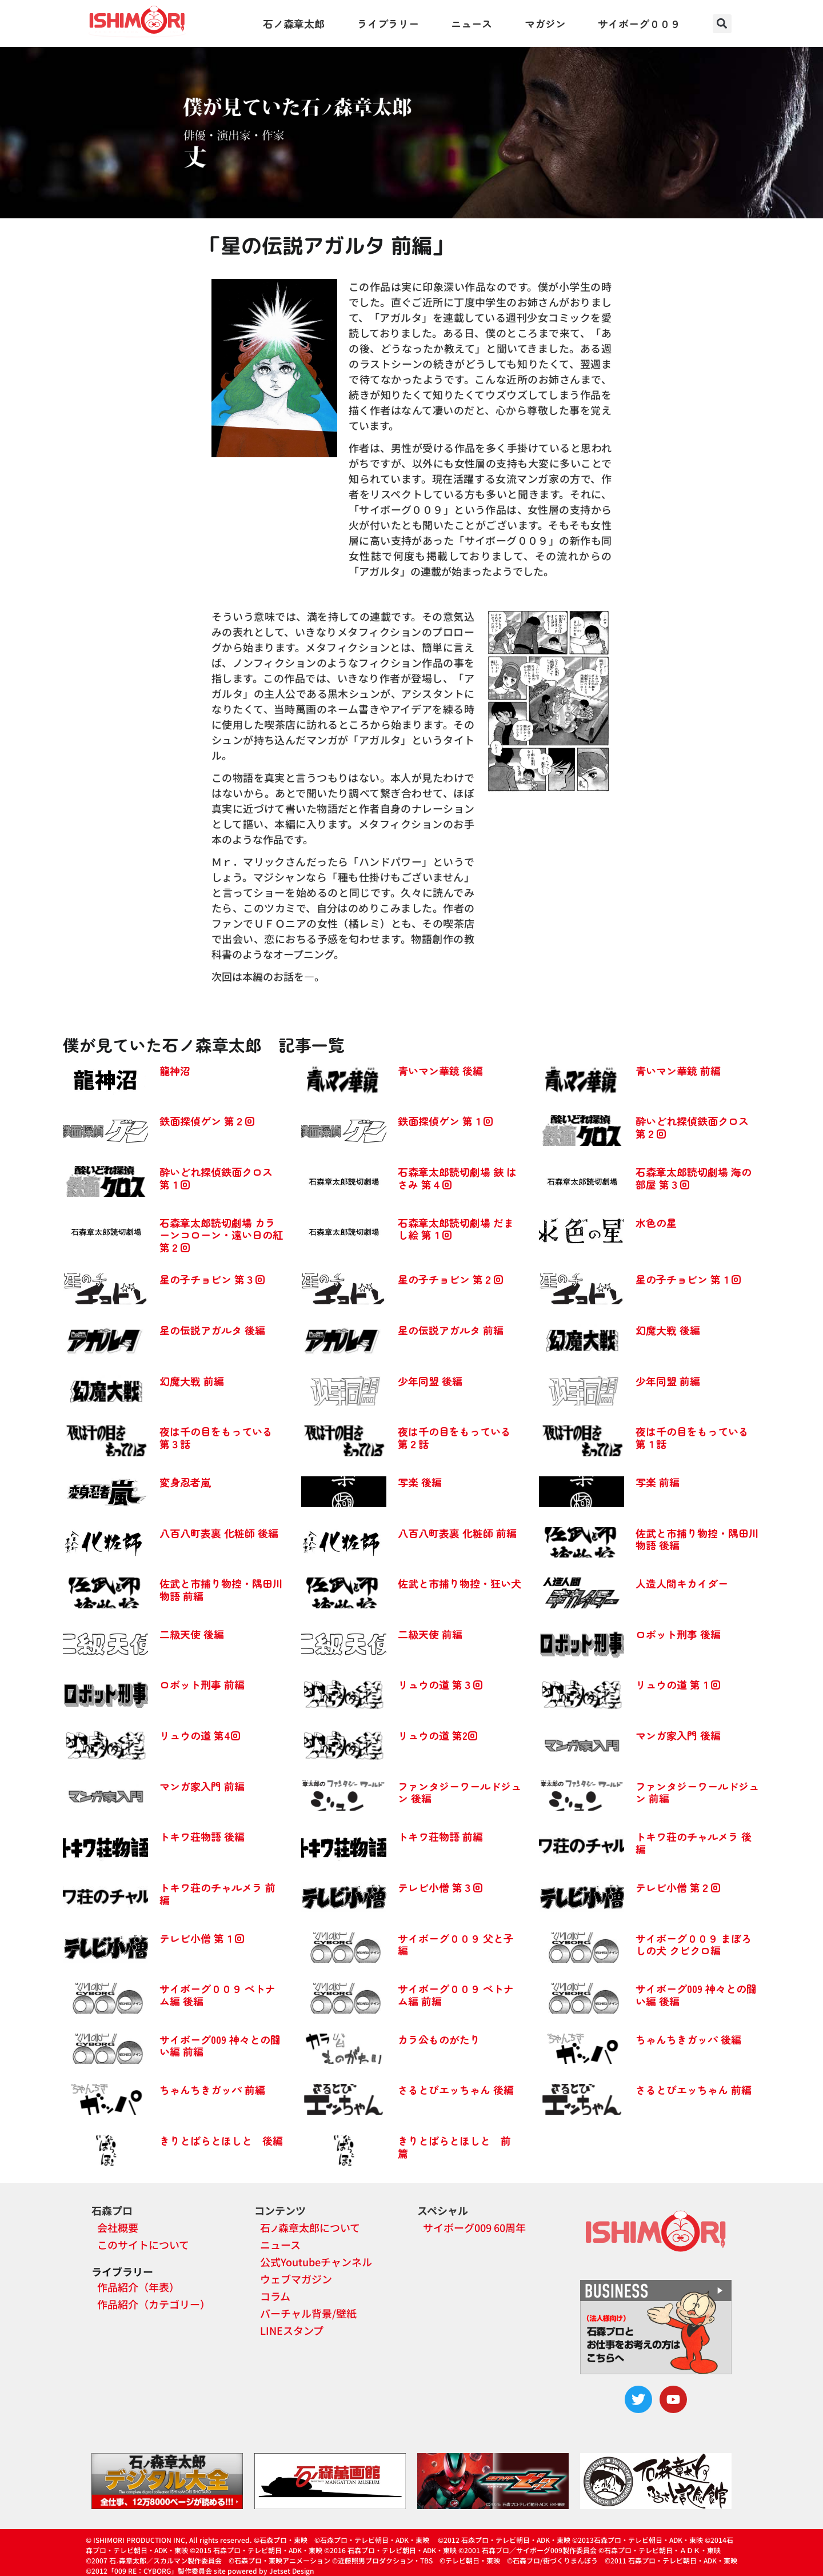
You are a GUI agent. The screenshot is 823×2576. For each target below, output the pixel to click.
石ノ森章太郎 (294, 23)
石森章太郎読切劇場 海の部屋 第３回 (694, 1178)
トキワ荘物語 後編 (202, 1836)
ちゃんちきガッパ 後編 (688, 2039)
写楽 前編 (658, 1482)
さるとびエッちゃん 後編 (456, 2089)
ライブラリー (388, 23)
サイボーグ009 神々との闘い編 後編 (696, 1994)
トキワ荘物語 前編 (440, 1836)
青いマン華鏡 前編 (678, 1070)
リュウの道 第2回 (438, 1735)
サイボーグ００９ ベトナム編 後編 (217, 1994)
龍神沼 (174, 1070)
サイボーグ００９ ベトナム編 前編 (456, 1994)
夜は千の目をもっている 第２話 (454, 1437)
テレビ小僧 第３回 (440, 1887)
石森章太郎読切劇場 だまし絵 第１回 (456, 1229)
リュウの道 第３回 (440, 1684)
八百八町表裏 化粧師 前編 (457, 1532)
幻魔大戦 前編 (191, 1380)
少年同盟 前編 (668, 1380)
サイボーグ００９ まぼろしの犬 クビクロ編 (694, 1944)
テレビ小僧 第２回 (678, 1887)
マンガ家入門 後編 (678, 1735)
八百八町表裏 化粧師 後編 (218, 1532)
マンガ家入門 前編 (202, 1786)
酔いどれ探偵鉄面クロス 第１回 (216, 1178)
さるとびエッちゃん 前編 (694, 2089)
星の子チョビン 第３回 (212, 1279)
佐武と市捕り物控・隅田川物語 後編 (697, 1539)
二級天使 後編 (191, 1634)
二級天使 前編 (430, 1634)
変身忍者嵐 (185, 1482)
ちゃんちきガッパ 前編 (212, 2089)
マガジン (545, 23)
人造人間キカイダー (682, 1583)
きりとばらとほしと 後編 (221, 2140)
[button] (722, 23)
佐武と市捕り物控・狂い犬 (459, 1583)
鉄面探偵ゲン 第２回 (207, 1120)
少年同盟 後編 (430, 1380)
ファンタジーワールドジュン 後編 (459, 1792)
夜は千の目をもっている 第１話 (692, 1437)
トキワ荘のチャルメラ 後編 (694, 1842)
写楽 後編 (420, 1482)
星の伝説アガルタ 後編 (212, 1330)
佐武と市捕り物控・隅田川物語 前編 (221, 1589)
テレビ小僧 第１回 (202, 1938)
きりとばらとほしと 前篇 (454, 2146)
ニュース (471, 23)
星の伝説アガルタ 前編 (451, 1330)
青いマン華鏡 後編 (440, 1070)
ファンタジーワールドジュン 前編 (697, 1792)
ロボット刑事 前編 (202, 1684)
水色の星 (656, 1222)
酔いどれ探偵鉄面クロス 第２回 (692, 1127)
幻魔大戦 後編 (668, 1330)
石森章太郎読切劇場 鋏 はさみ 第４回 (457, 1178)
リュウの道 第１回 (678, 1684)
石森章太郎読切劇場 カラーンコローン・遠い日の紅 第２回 (221, 1235)
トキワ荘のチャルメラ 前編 (217, 1893)
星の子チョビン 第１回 (688, 1279)
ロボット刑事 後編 (678, 1634)
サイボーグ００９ (639, 23)
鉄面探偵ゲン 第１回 (445, 1120)
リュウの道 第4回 (200, 1735)
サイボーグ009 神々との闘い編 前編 (220, 2045)
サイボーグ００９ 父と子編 (456, 1944)
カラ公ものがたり (439, 2039)
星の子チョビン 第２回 (451, 1279)
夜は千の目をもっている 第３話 (216, 1437)
